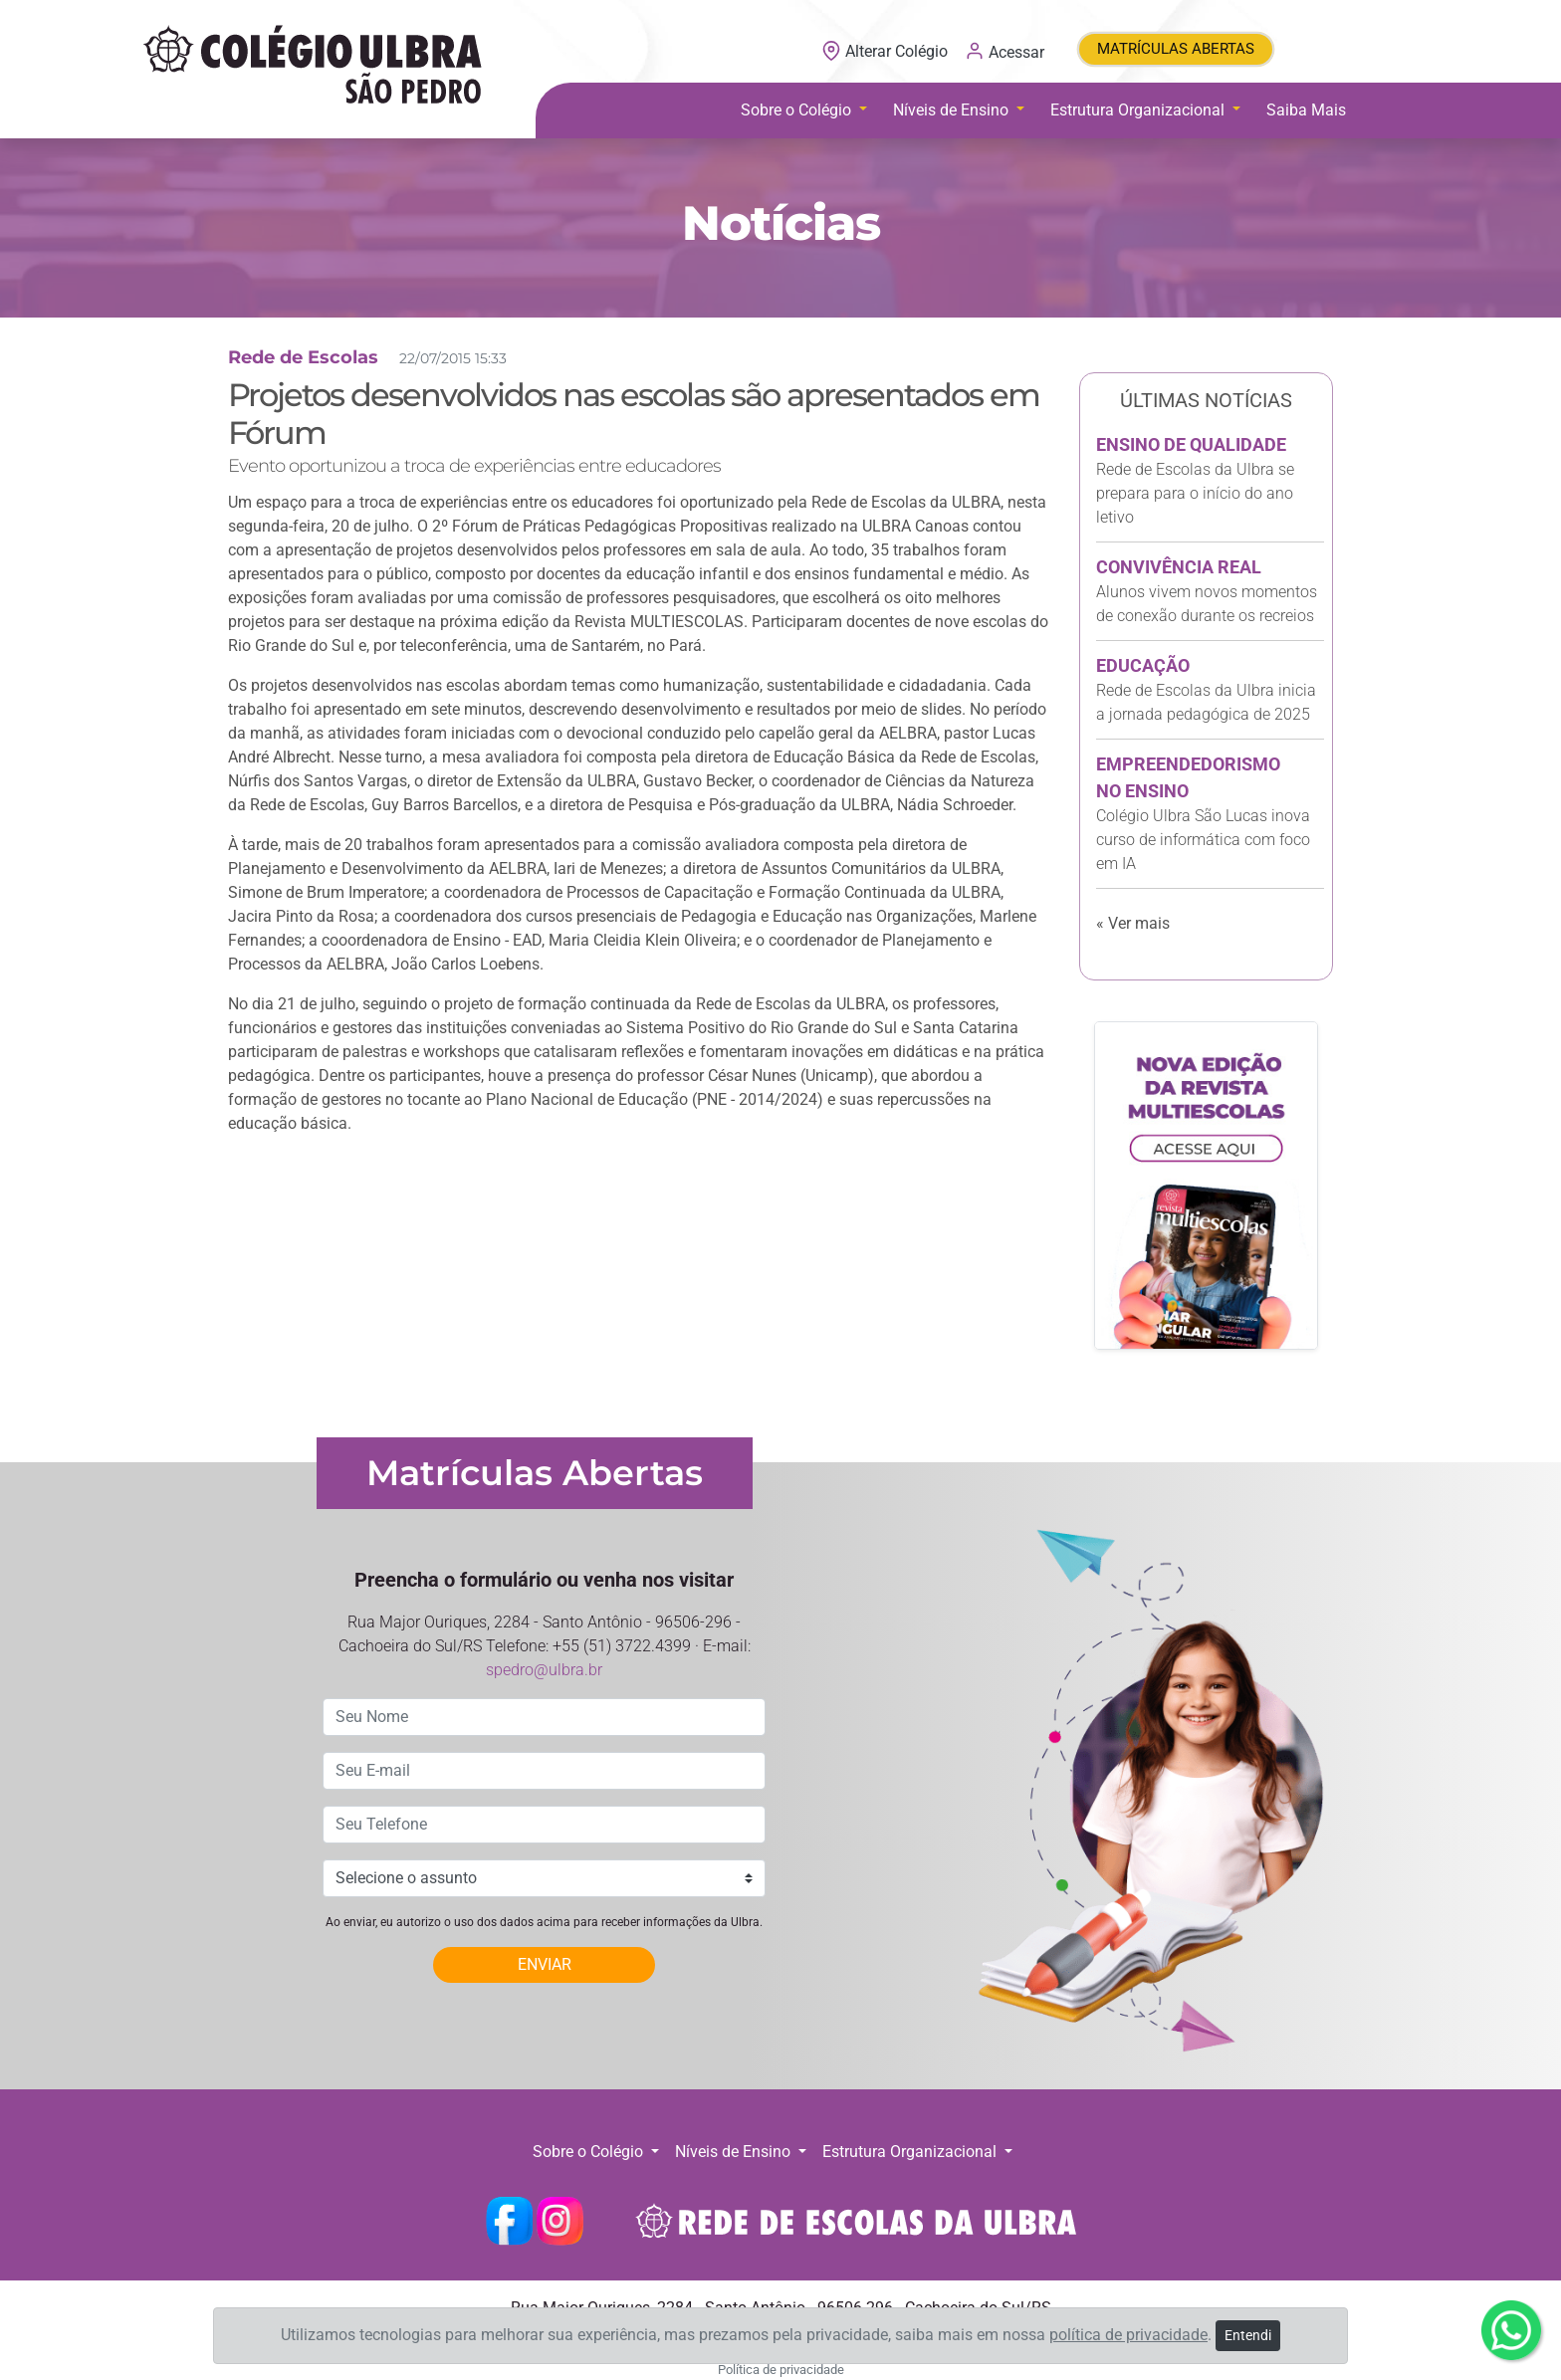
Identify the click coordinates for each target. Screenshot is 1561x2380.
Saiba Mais (1306, 110)
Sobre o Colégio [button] (798, 110)
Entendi (1248, 2335)
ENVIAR (544, 1964)
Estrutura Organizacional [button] (1139, 110)
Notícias (781, 223)
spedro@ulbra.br (544, 1669)
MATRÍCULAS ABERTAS (1175, 49)
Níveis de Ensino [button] (952, 110)
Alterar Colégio (886, 51)
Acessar (1004, 51)
